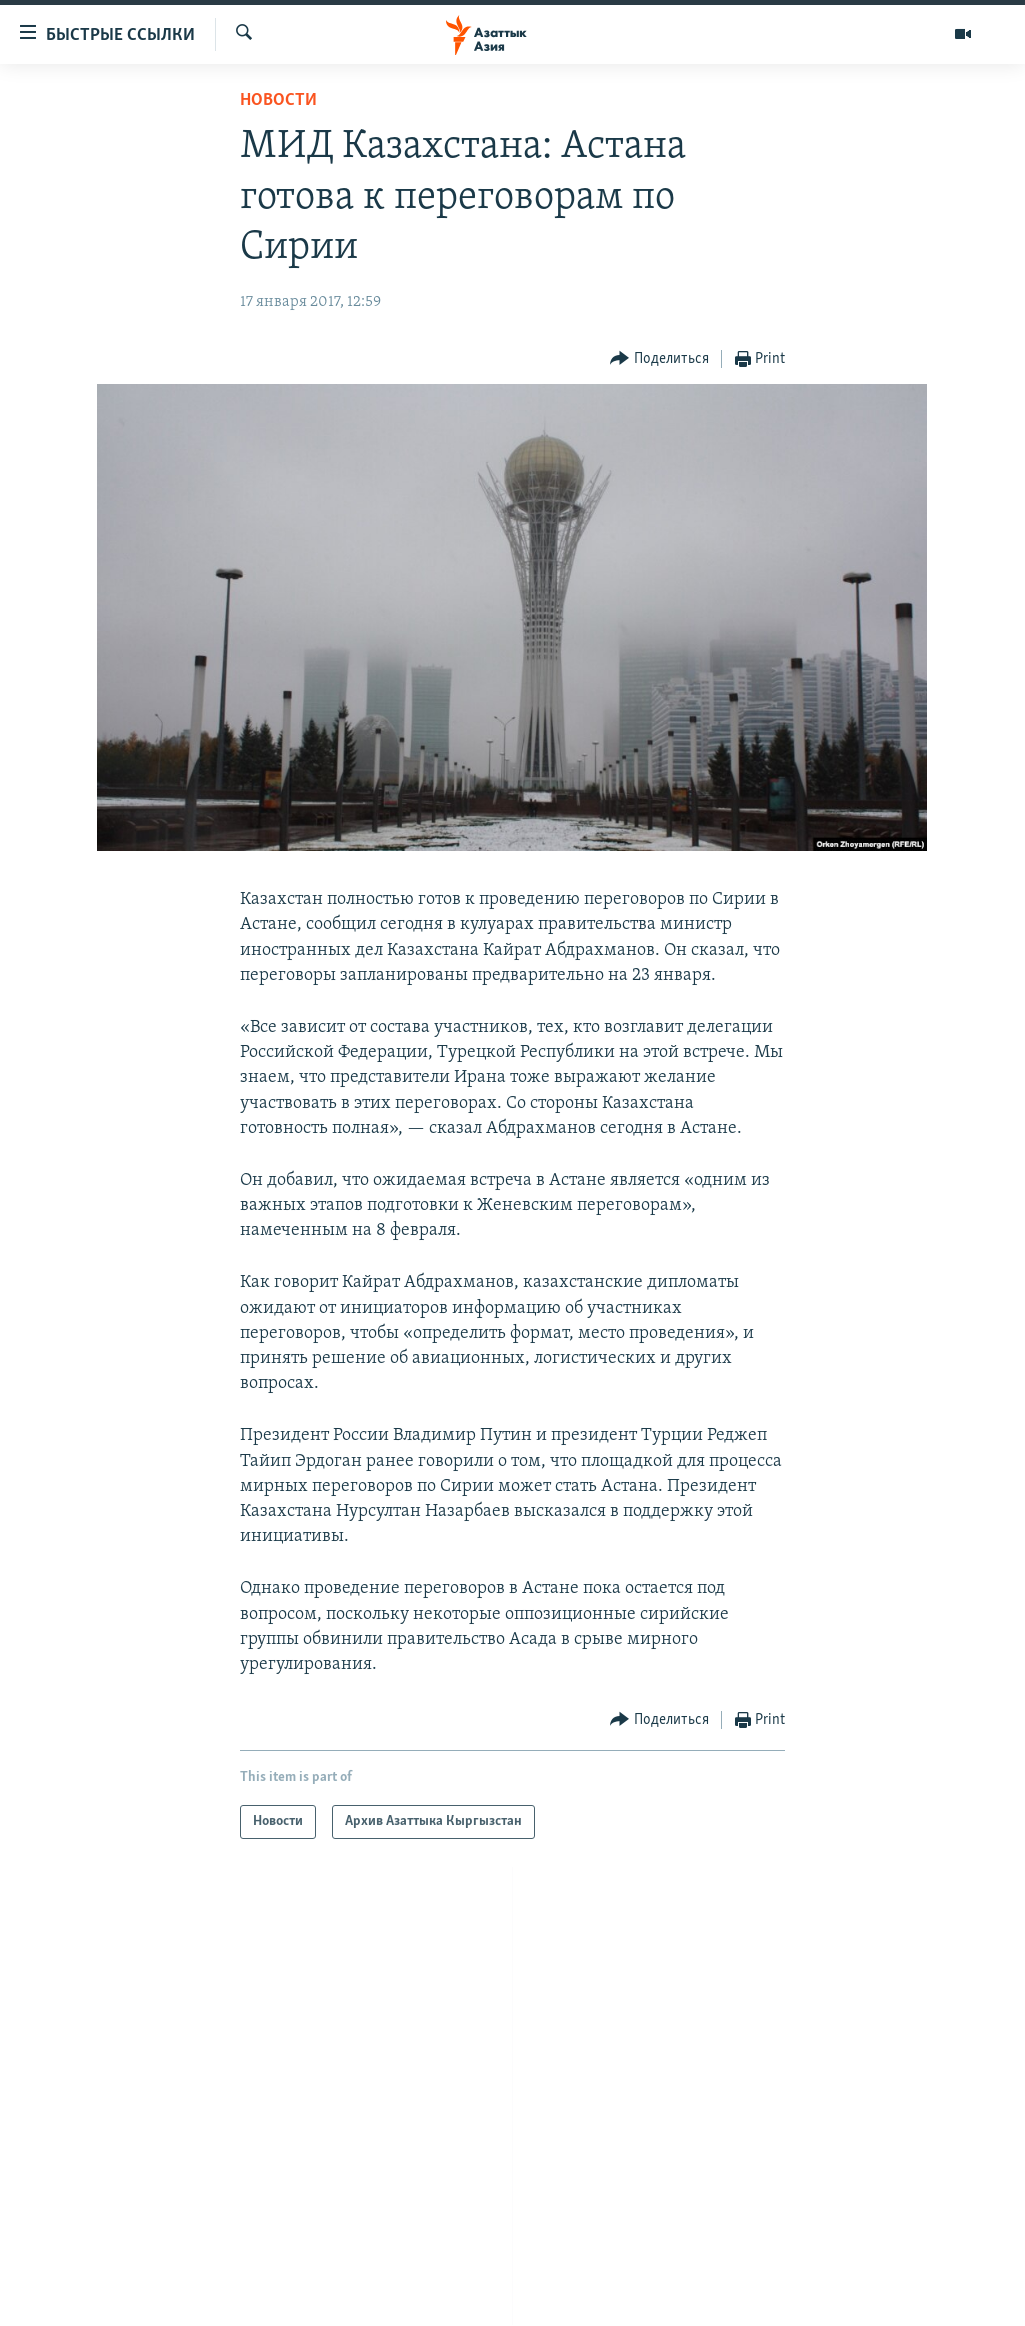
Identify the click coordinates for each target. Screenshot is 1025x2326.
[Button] (659, 359)
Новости (278, 100)
